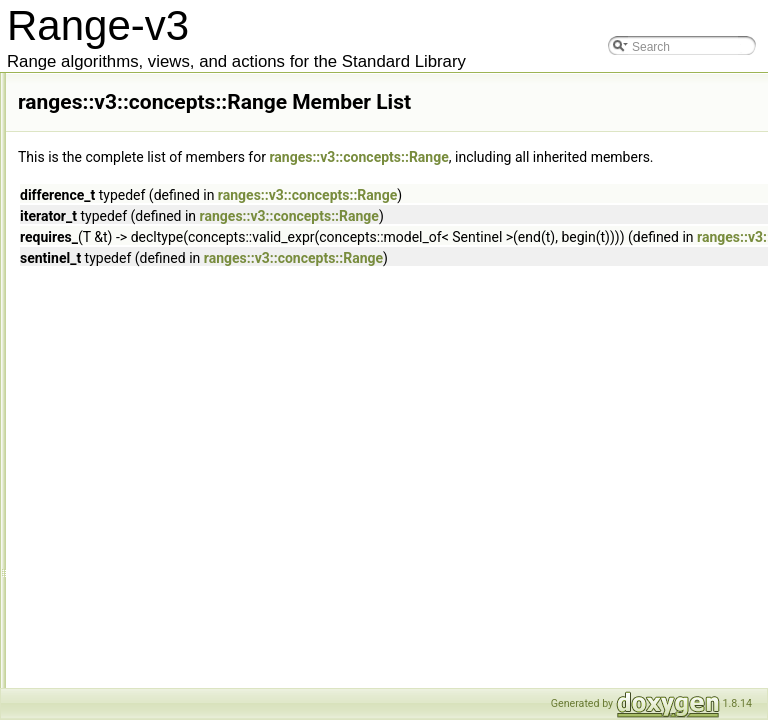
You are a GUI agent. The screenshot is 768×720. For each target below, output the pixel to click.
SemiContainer (153, 589)
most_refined (148, 149)
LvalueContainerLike (168, 83)
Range (131, 391)
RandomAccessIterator (175, 325)
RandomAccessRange (173, 347)
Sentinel (135, 633)
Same (129, 567)
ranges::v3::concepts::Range (628, 157)
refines (132, 435)
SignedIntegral (152, 655)
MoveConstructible (163, 193)
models (133, 105)
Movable (136, 171)
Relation (136, 501)
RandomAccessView (169, 369)
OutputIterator (151, 215)
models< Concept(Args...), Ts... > (201, 127)
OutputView (145, 259)
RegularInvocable (160, 479)
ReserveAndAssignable (176, 545)
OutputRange (149, 237)
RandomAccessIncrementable (194, 303)
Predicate (139, 281)
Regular (135, 457)
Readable (139, 413)
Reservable (144, 523)
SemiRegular (148, 611)
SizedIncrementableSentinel (188, 677)
